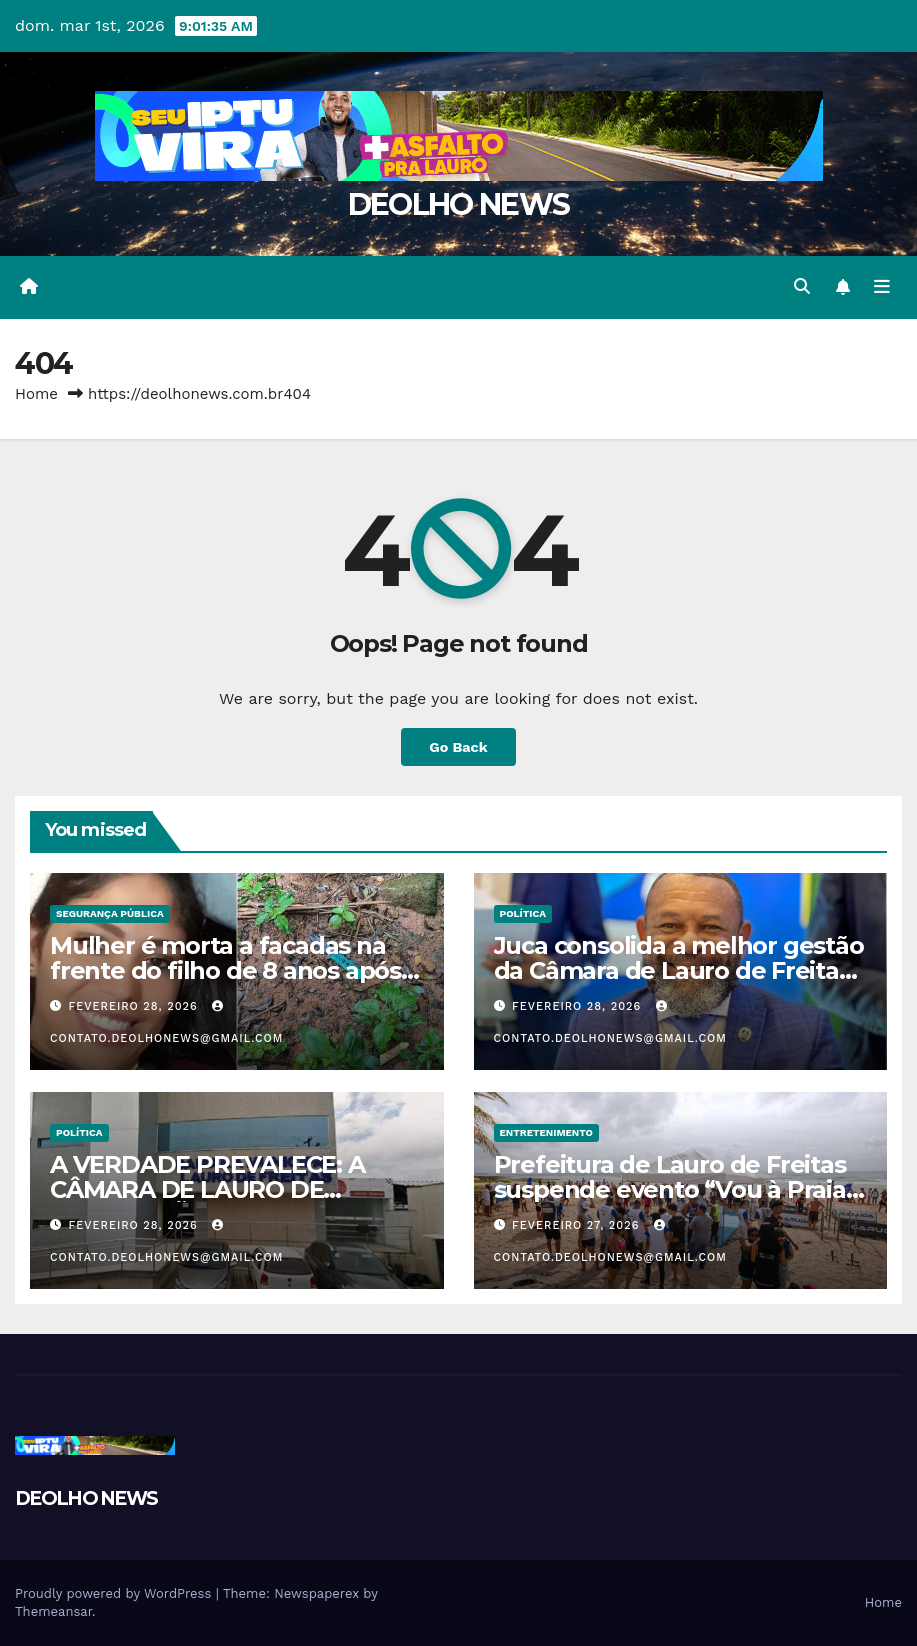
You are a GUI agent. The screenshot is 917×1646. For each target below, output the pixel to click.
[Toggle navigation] (882, 287)
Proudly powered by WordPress (115, 1593)
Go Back (458, 747)
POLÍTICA (523, 913)
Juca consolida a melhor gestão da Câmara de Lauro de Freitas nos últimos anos (679, 970)
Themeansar (53, 1611)
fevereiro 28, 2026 (136, 1006)
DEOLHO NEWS (458, 204)
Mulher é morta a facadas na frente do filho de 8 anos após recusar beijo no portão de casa (233, 970)
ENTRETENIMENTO (546, 1132)
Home (36, 394)
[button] (802, 286)
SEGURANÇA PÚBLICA (110, 913)
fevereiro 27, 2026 (578, 1225)
